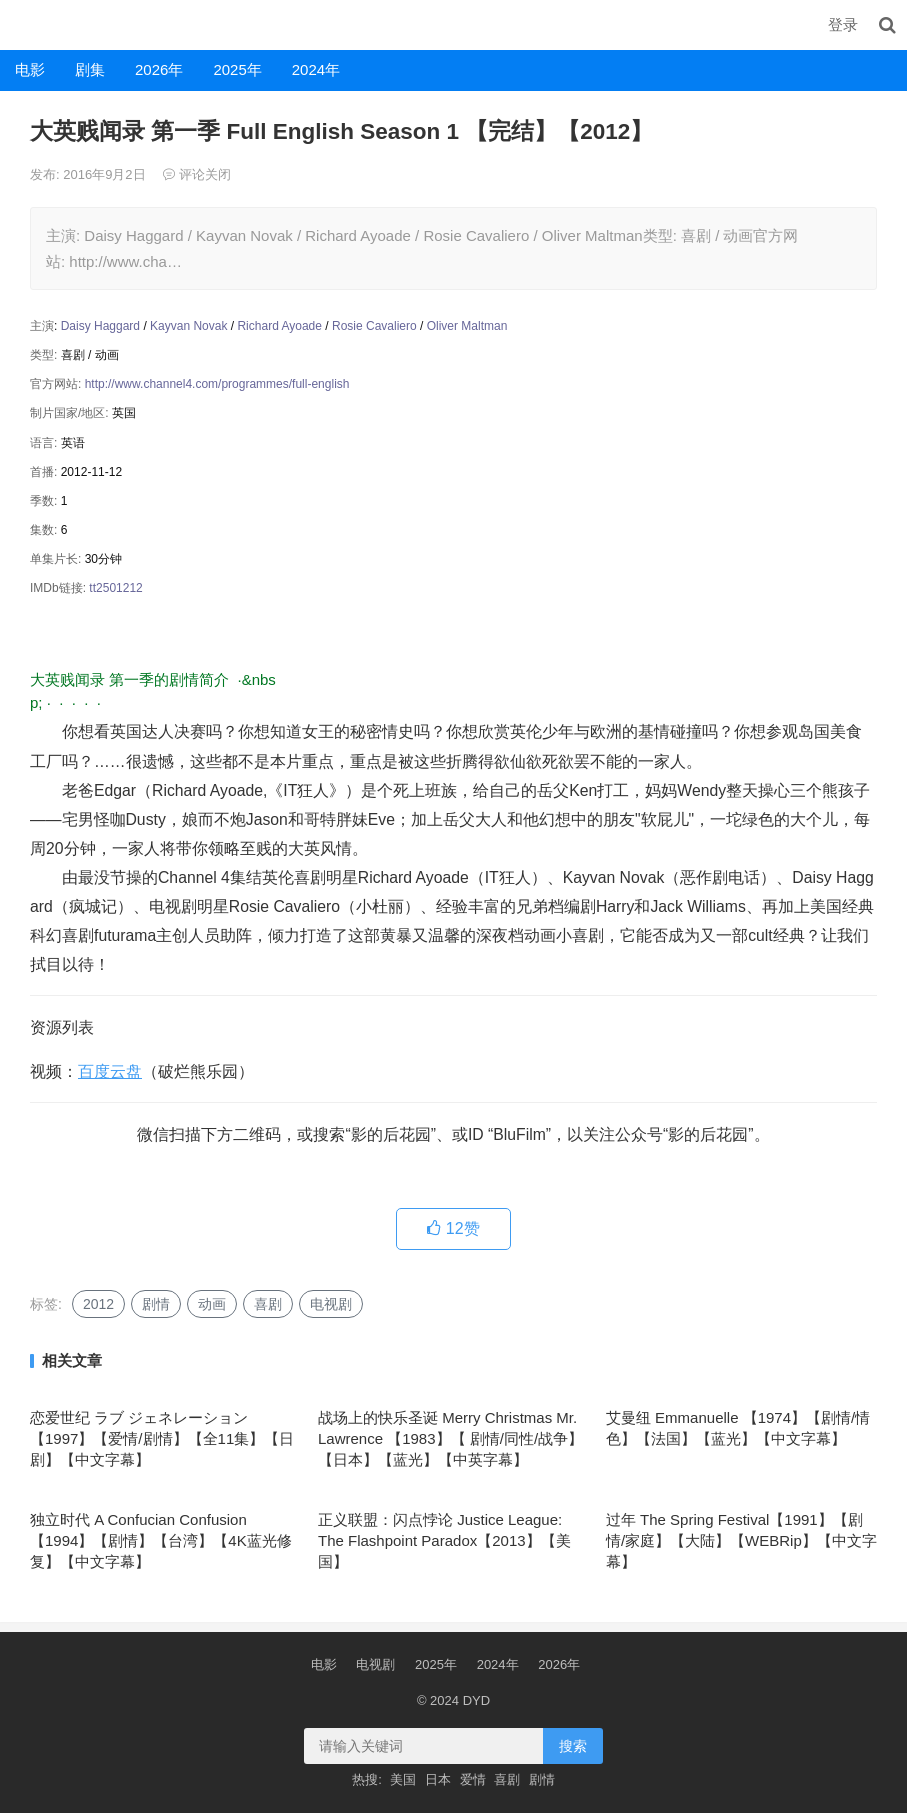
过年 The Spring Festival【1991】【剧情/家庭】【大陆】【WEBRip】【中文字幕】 (741, 1540)
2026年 (159, 69)
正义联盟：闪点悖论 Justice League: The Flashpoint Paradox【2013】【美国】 (444, 1540)
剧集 (90, 69)
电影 (30, 69)
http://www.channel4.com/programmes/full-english (217, 384)
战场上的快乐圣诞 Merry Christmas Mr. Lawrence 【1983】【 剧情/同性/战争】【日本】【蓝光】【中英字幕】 (450, 1438)
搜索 (573, 1746)
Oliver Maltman (467, 326)
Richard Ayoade (279, 326)
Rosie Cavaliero (374, 326)
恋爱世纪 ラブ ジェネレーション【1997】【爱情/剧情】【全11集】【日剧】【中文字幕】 (162, 1438)
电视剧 (331, 1304)
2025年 (237, 69)
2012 (98, 1304)
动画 (212, 1304)
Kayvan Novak (188, 326)
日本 (438, 1779)
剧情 (156, 1304)
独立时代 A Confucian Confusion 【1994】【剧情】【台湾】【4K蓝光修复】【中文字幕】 (161, 1540)
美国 (403, 1779)
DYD (22, 24)
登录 (843, 24)
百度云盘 (110, 1071)
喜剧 (268, 1304)
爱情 (473, 1779)
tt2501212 (115, 588)
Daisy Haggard (100, 326)
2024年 (316, 69)
